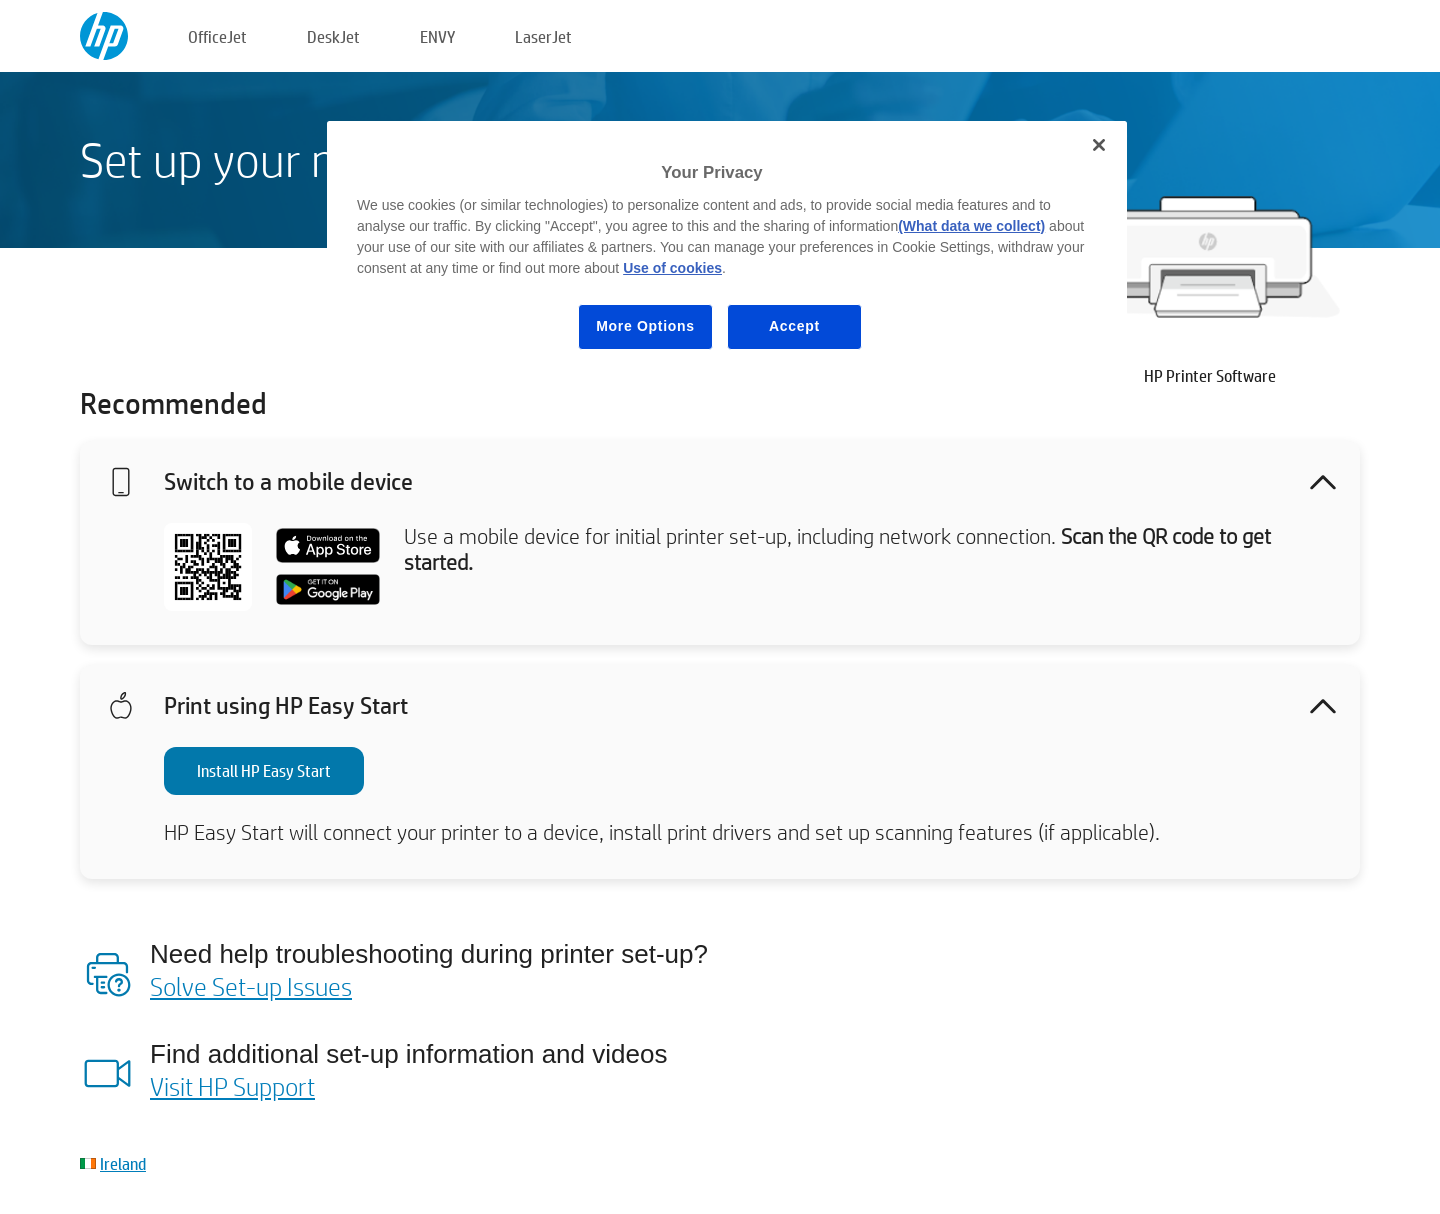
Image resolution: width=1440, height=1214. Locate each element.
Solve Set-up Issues (251, 986)
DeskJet (333, 36)
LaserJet (543, 36)
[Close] (1099, 145)
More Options (645, 326)
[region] (727, 250)
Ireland (123, 1163)
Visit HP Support (232, 1086)
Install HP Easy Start (264, 770)
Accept (794, 326)
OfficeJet (217, 36)
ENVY (437, 36)
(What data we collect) (971, 226)
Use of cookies (672, 268)
